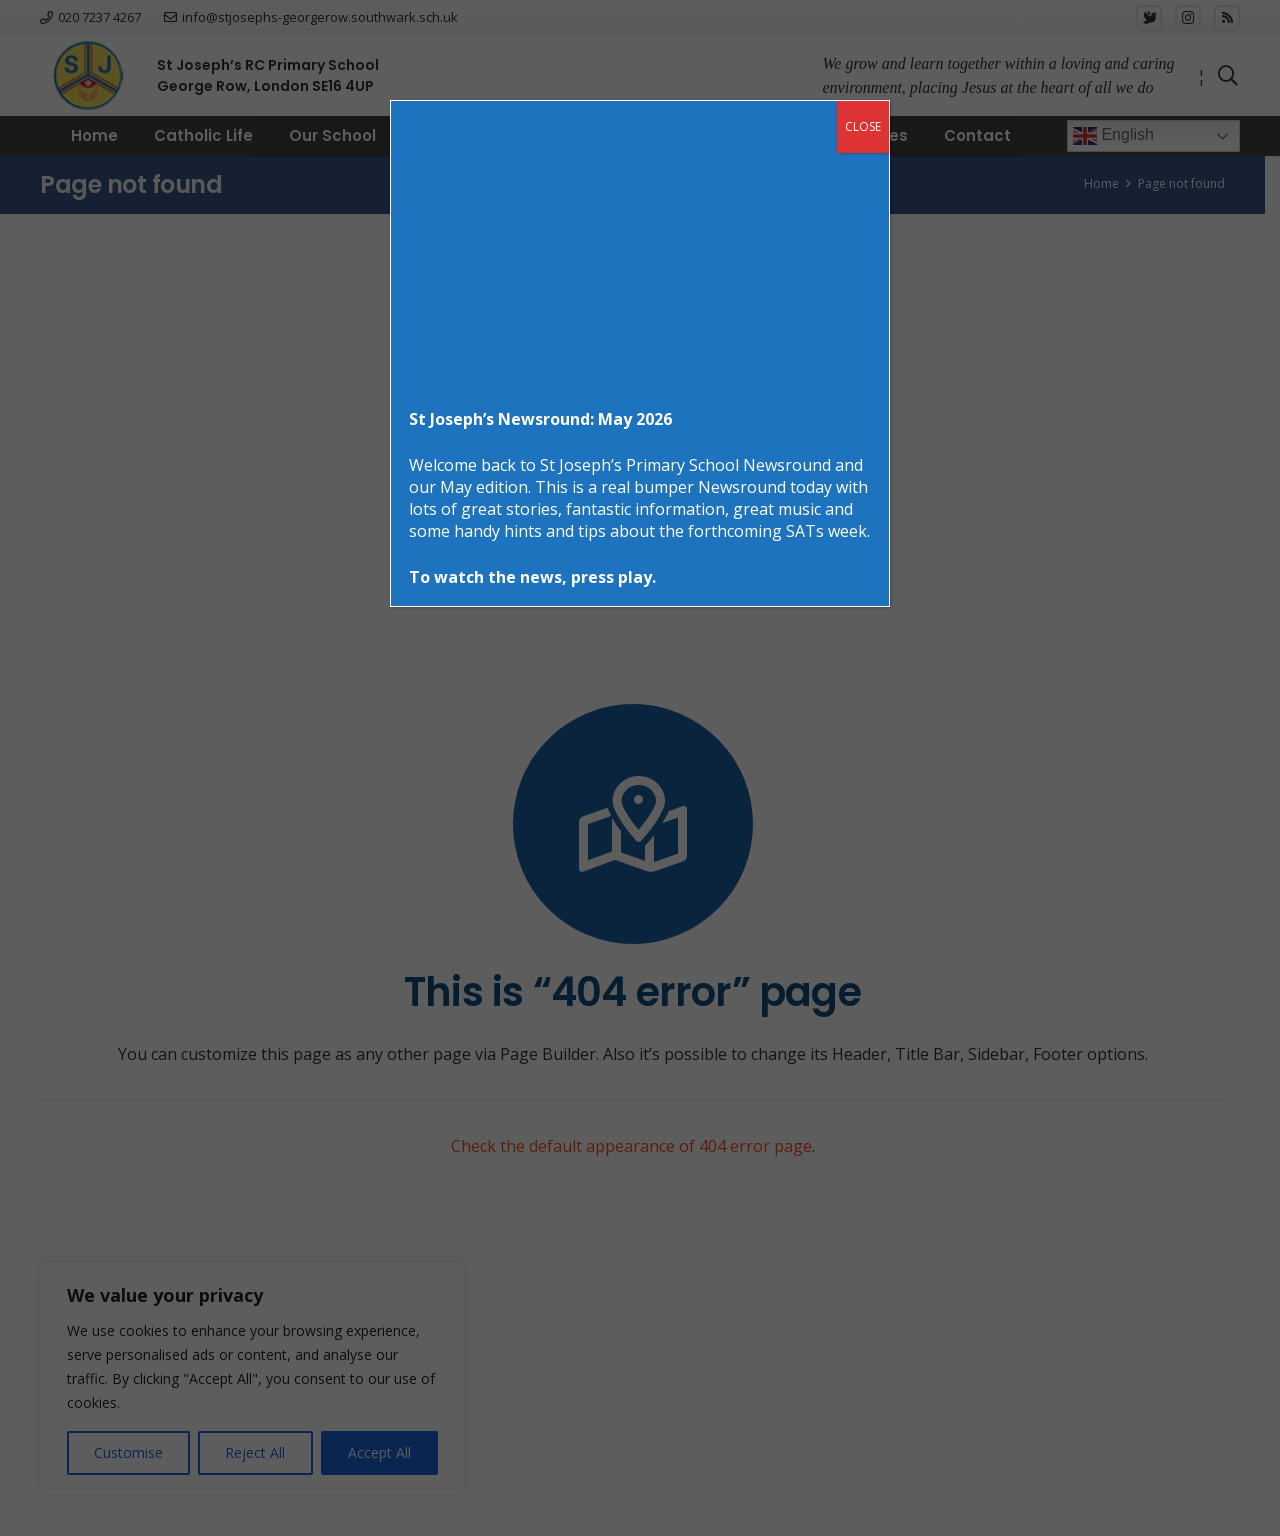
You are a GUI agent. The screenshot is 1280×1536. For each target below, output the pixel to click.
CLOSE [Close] (863, 126)
